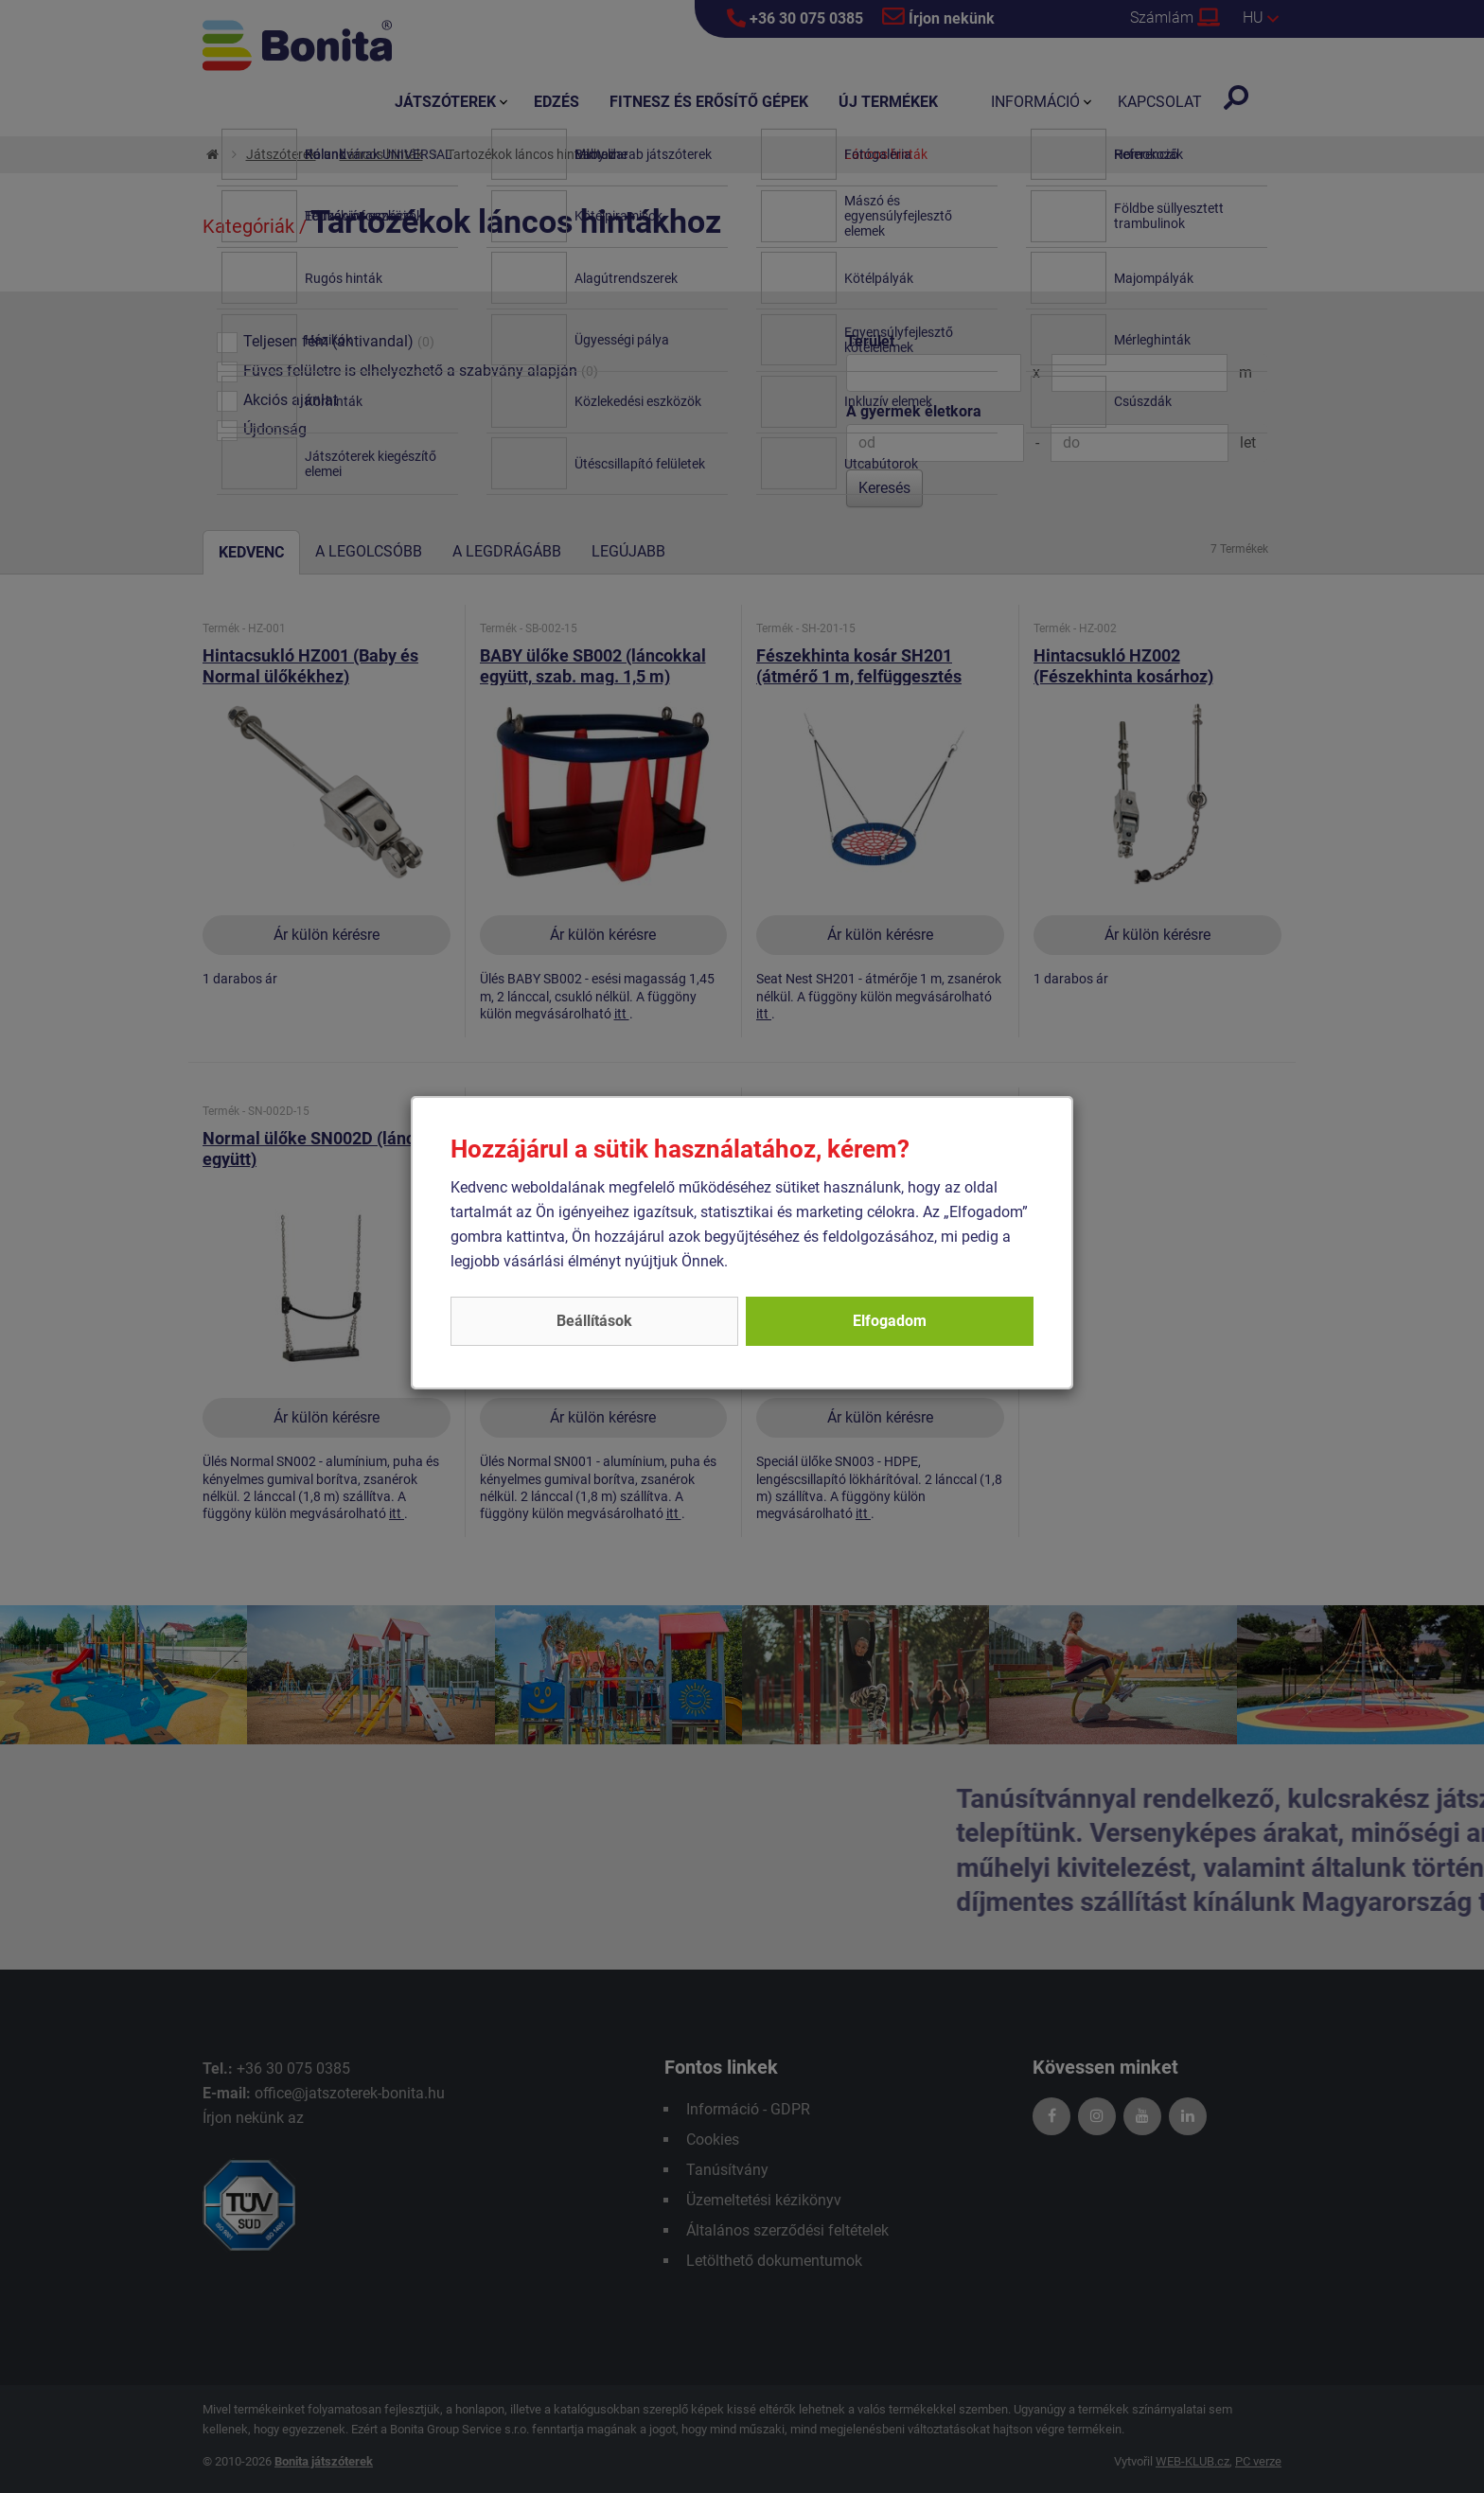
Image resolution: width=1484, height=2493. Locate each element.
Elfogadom (890, 1321)
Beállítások (594, 1321)
